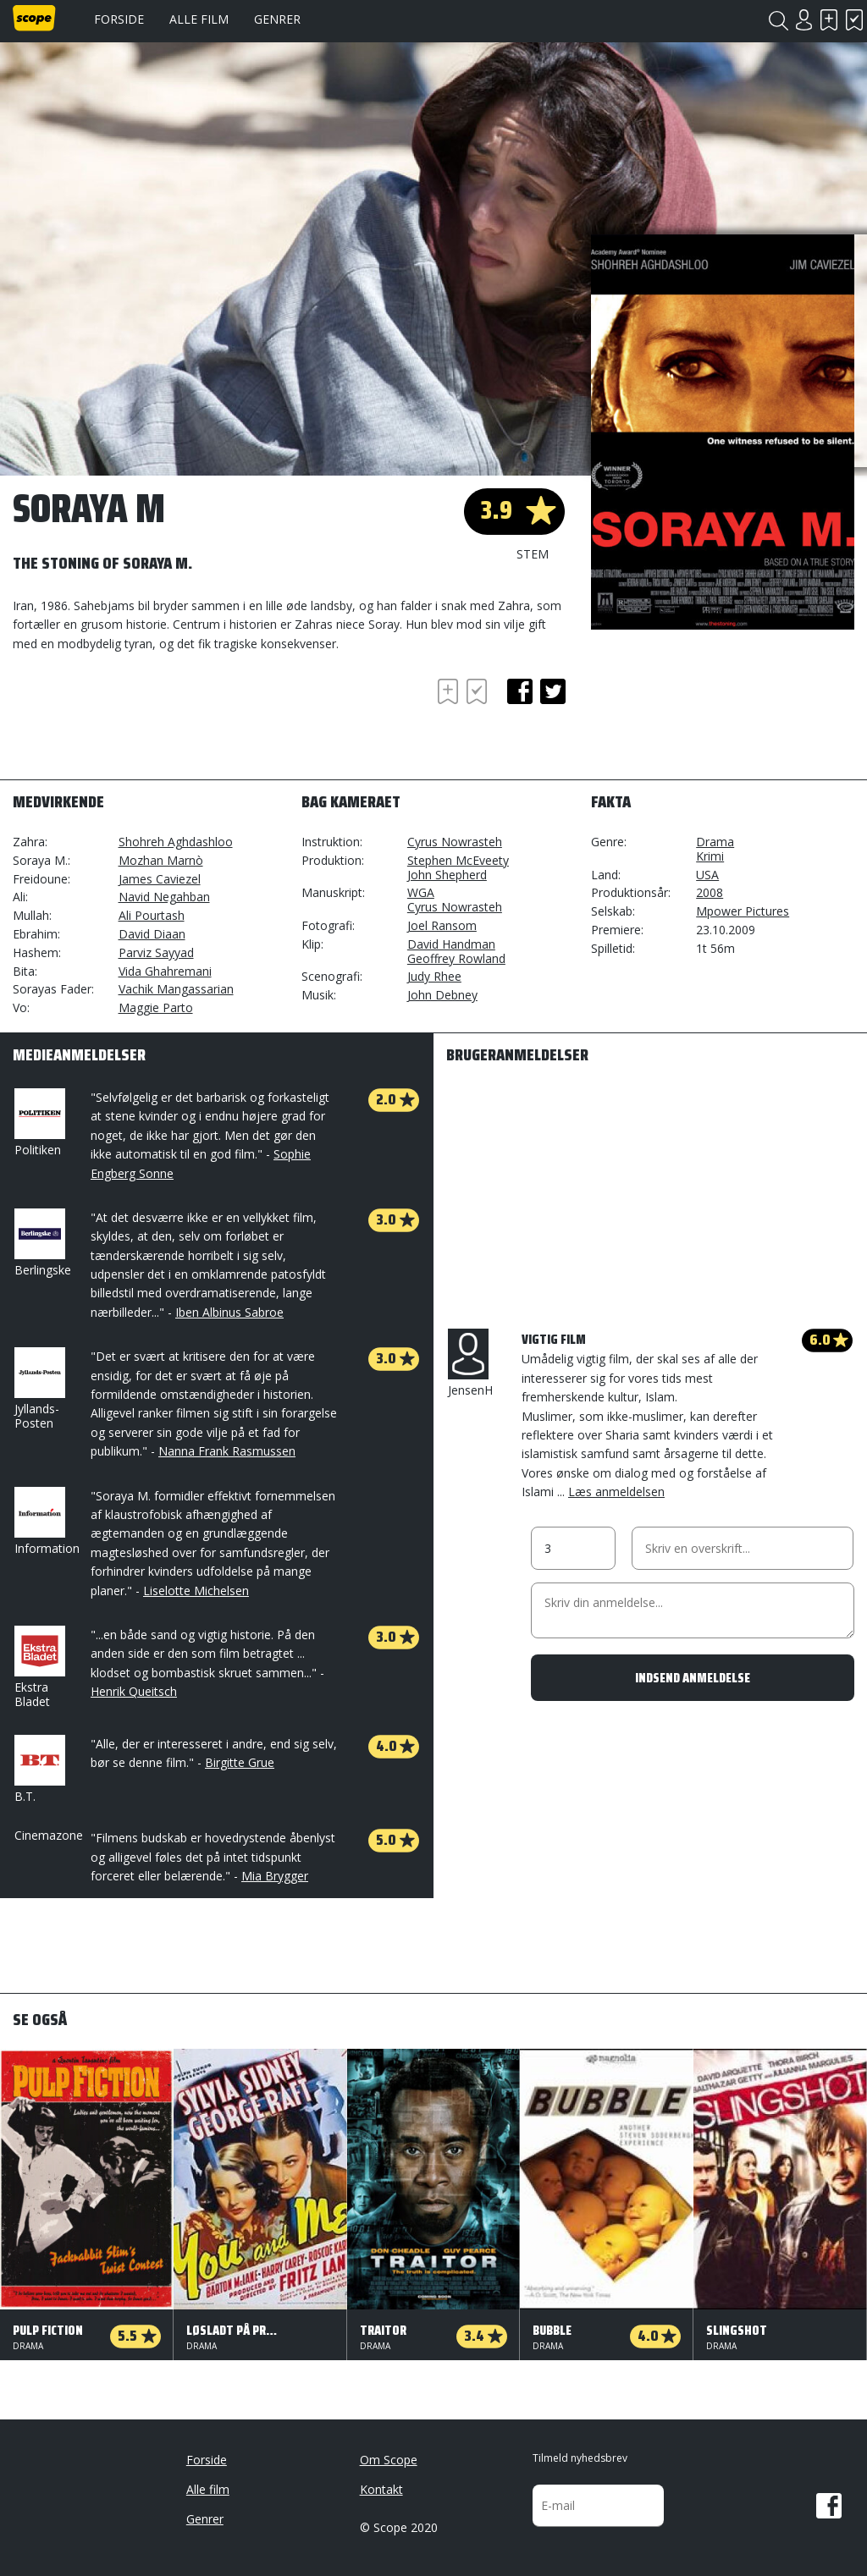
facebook (520, 691)
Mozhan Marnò (161, 860)
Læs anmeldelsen (616, 1491)
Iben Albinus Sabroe (229, 1312)
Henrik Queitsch (134, 1691)
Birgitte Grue (239, 1762)
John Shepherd (447, 875)
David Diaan (152, 934)
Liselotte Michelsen (196, 1590)
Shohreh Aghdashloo (176, 842)
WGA (420, 892)
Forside (119, 19)
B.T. (38, 1769)
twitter (553, 691)
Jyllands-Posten (38, 1389)
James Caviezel (160, 879)
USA (707, 875)
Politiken (38, 1123)
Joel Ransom (442, 925)
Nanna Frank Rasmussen (226, 1451)
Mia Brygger (274, 1876)
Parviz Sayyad (156, 952)
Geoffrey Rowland (456, 958)
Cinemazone (48, 1835)
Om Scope (388, 2460)
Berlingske (42, 1243)
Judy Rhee (434, 976)
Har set (854, 20)
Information (47, 1521)
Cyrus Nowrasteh (454, 842)
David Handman (451, 944)
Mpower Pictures (742, 911)
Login (803, 20)
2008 (709, 892)
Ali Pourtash (152, 915)
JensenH (470, 1363)
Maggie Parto (156, 1007)
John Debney (442, 995)
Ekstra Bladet (38, 1667)
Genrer (277, 19)
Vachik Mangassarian (176, 989)
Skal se (829, 20)
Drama (715, 842)
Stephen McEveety (458, 860)
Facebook (829, 2505)
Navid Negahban (164, 897)
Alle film (199, 19)
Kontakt (381, 2489)
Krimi (710, 856)
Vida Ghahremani (165, 971)
